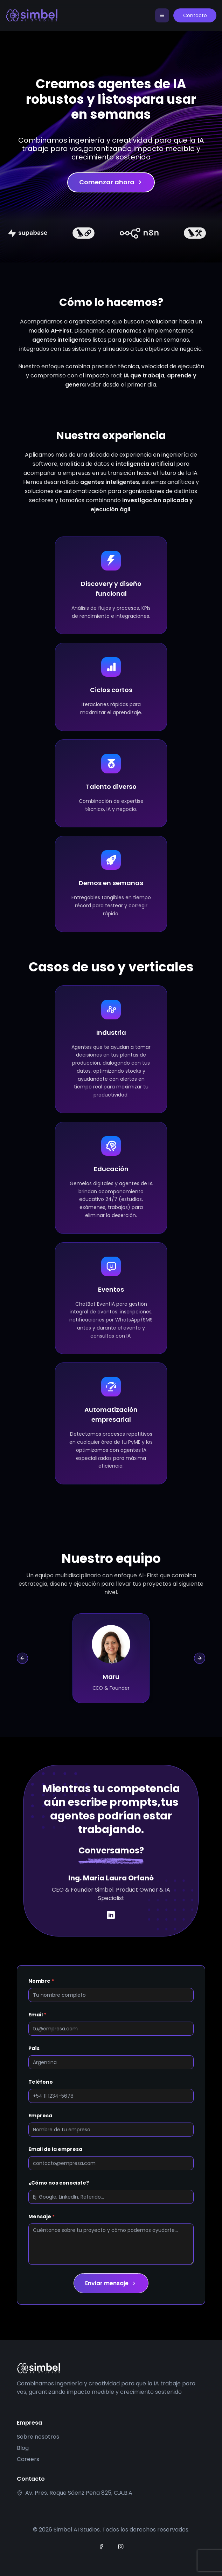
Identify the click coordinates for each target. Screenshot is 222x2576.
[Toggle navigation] (160, 15)
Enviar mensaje (111, 2283)
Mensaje (41, 2216)
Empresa (40, 2115)
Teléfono (40, 2081)
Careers (28, 2459)
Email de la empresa (55, 2149)
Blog (23, 2448)
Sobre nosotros (38, 2437)
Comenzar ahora (111, 182)
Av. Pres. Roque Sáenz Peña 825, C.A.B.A (78, 2493)
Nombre (41, 1980)
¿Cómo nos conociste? (58, 2182)
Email (37, 2014)
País (34, 2048)
